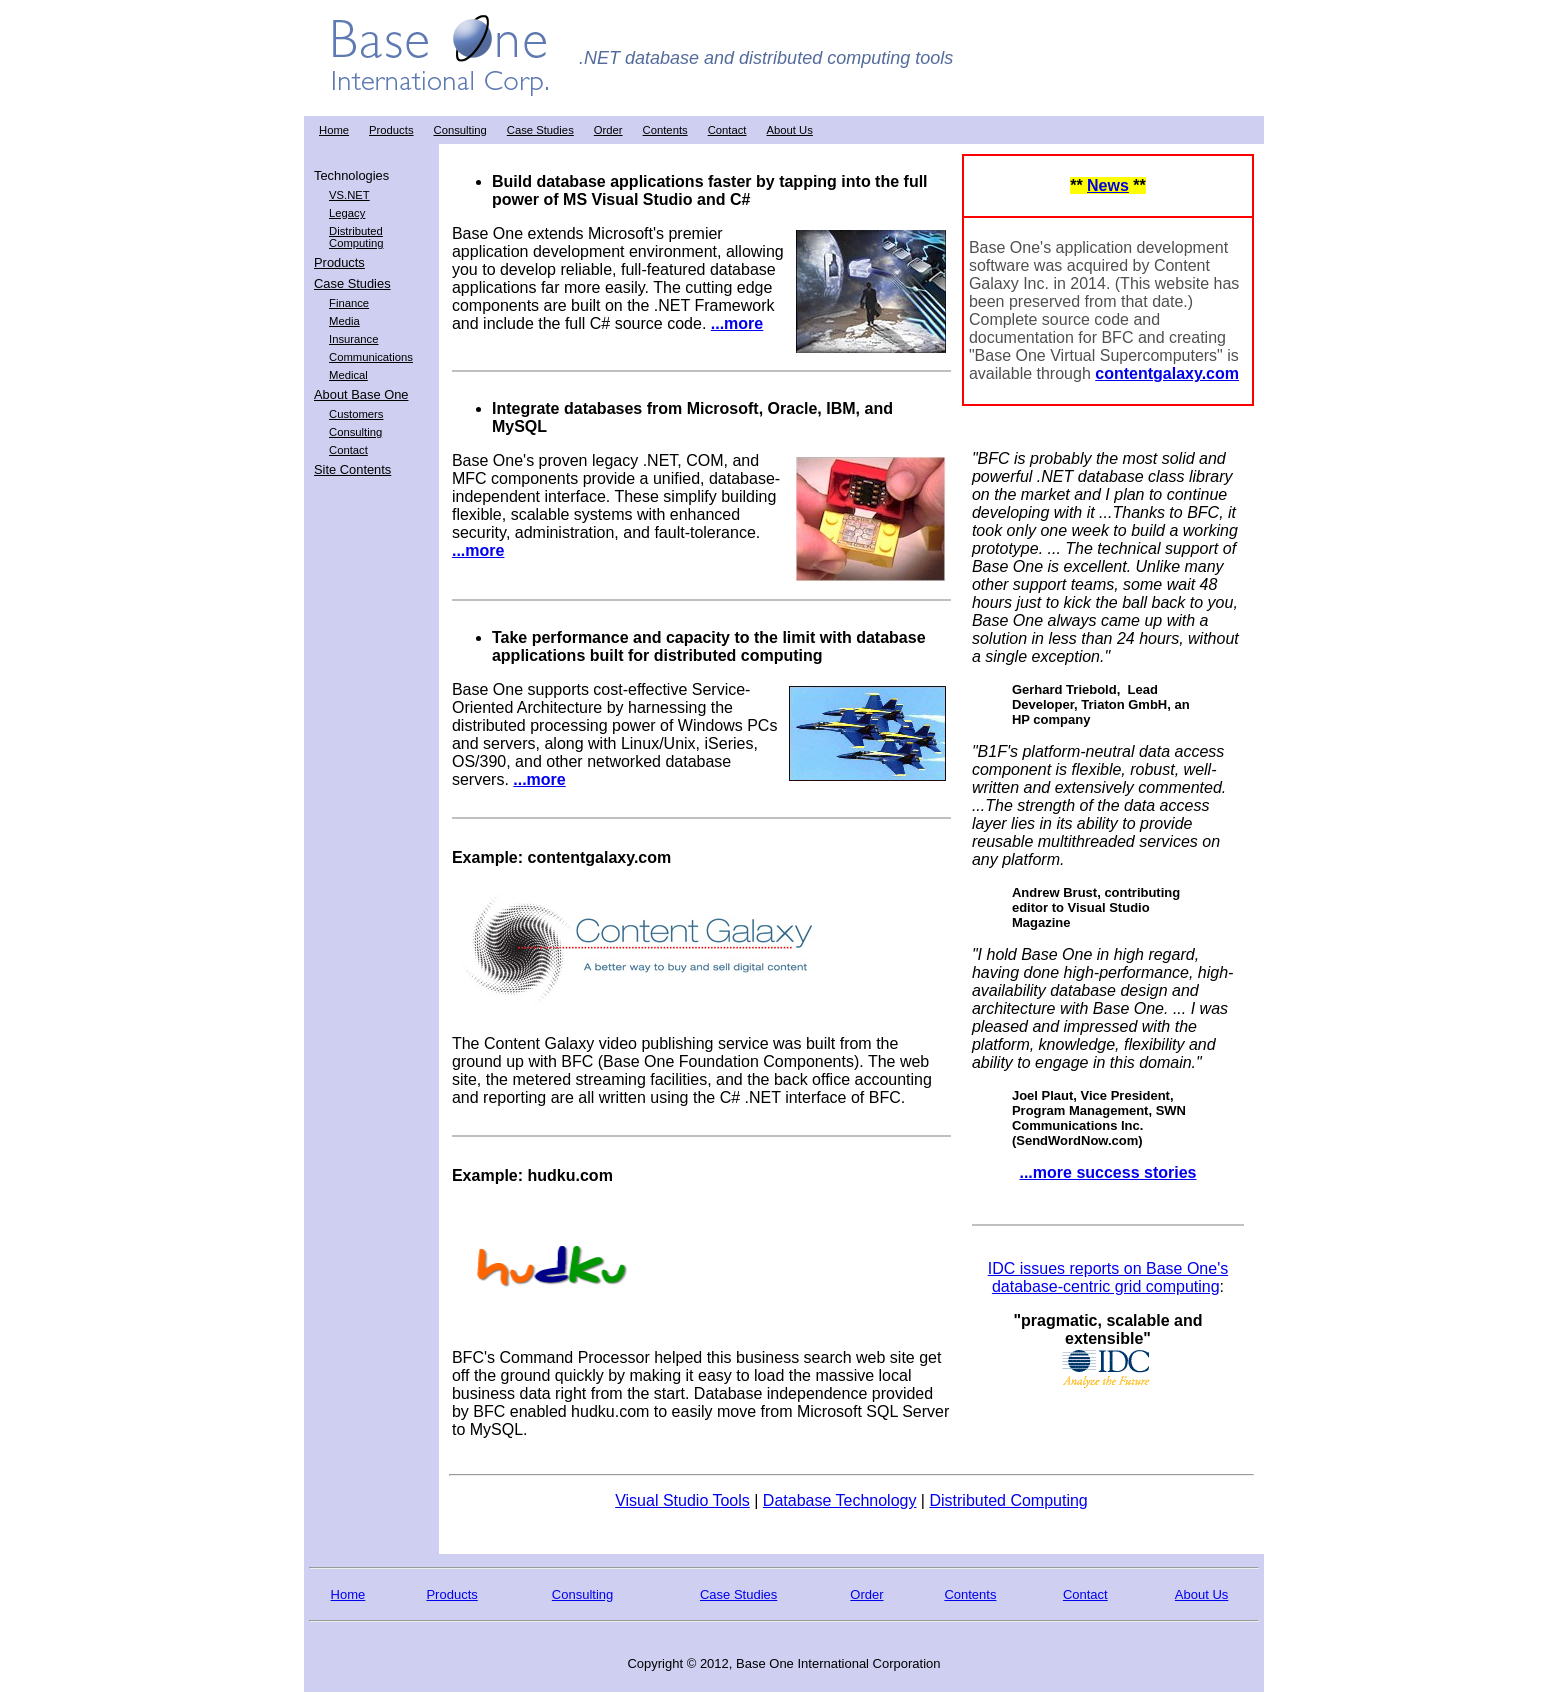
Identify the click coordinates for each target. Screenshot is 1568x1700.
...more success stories (1107, 1172)
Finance (349, 303)
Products (391, 130)
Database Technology (840, 1500)
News (1108, 185)
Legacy (347, 213)
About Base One (361, 394)
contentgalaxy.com (1167, 373)
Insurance (353, 339)
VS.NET (349, 195)
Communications (371, 357)
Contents (665, 130)
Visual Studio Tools (682, 1500)
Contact (727, 130)
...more (737, 323)
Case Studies (540, 130)
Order (608, 130)
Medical (348, 375)
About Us (790, 130)
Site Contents (352, 469)
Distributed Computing (356, 237)
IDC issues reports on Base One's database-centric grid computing (1108, 1277)
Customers (356, 414)
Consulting (460, 130)
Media (344, 321)
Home (334, 130)
